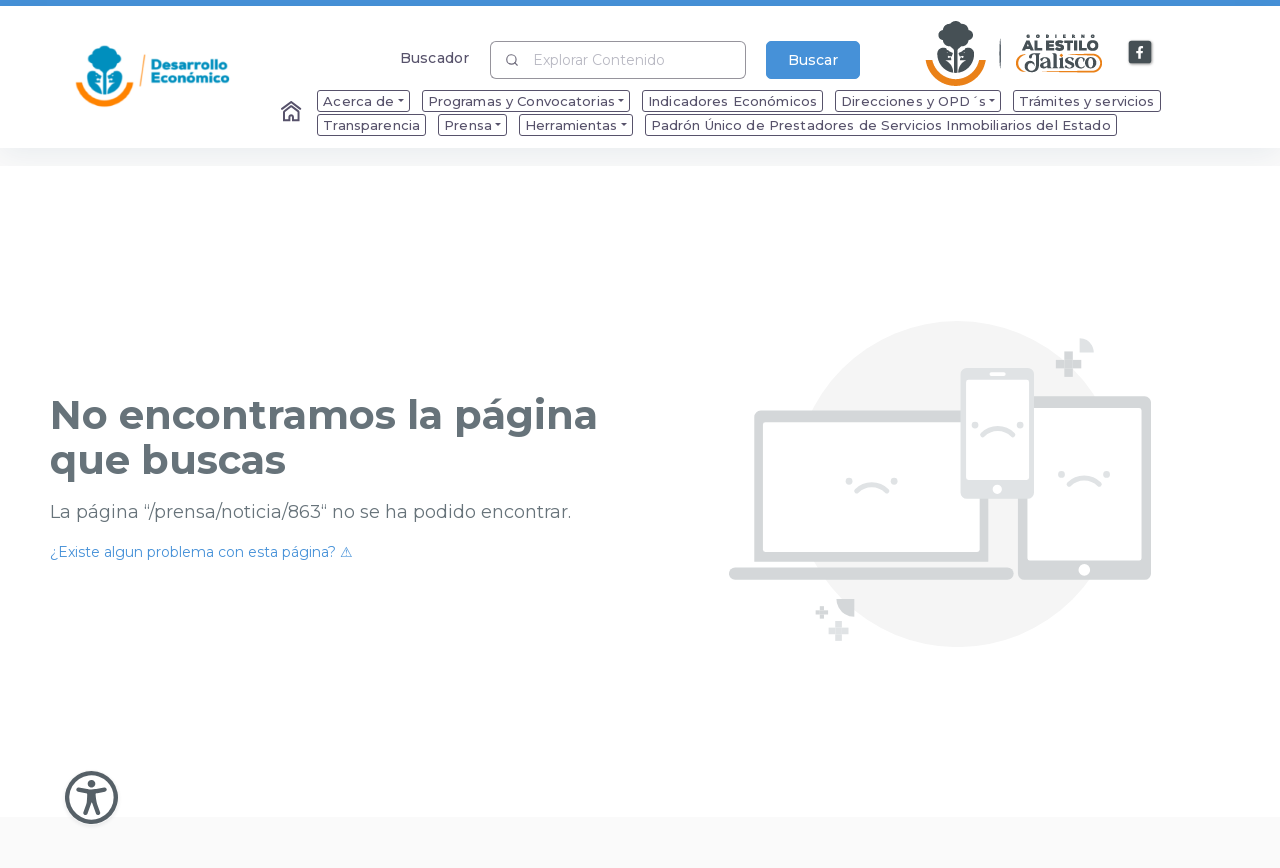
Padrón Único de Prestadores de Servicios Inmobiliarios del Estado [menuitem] (881, 125)
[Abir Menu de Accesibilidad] (91, 797)
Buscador (434, 57)
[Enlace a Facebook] (1141, 53)
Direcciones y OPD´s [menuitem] (913, 101)
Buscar (813, 60)
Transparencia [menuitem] (371, 125)
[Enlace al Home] (293, 113)
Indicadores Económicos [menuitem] (732, 101)
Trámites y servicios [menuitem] (1087, 101)
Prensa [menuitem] (468, 125)
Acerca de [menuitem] (358, 101)
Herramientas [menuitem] (571, 125)
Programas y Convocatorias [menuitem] (522, 101)
